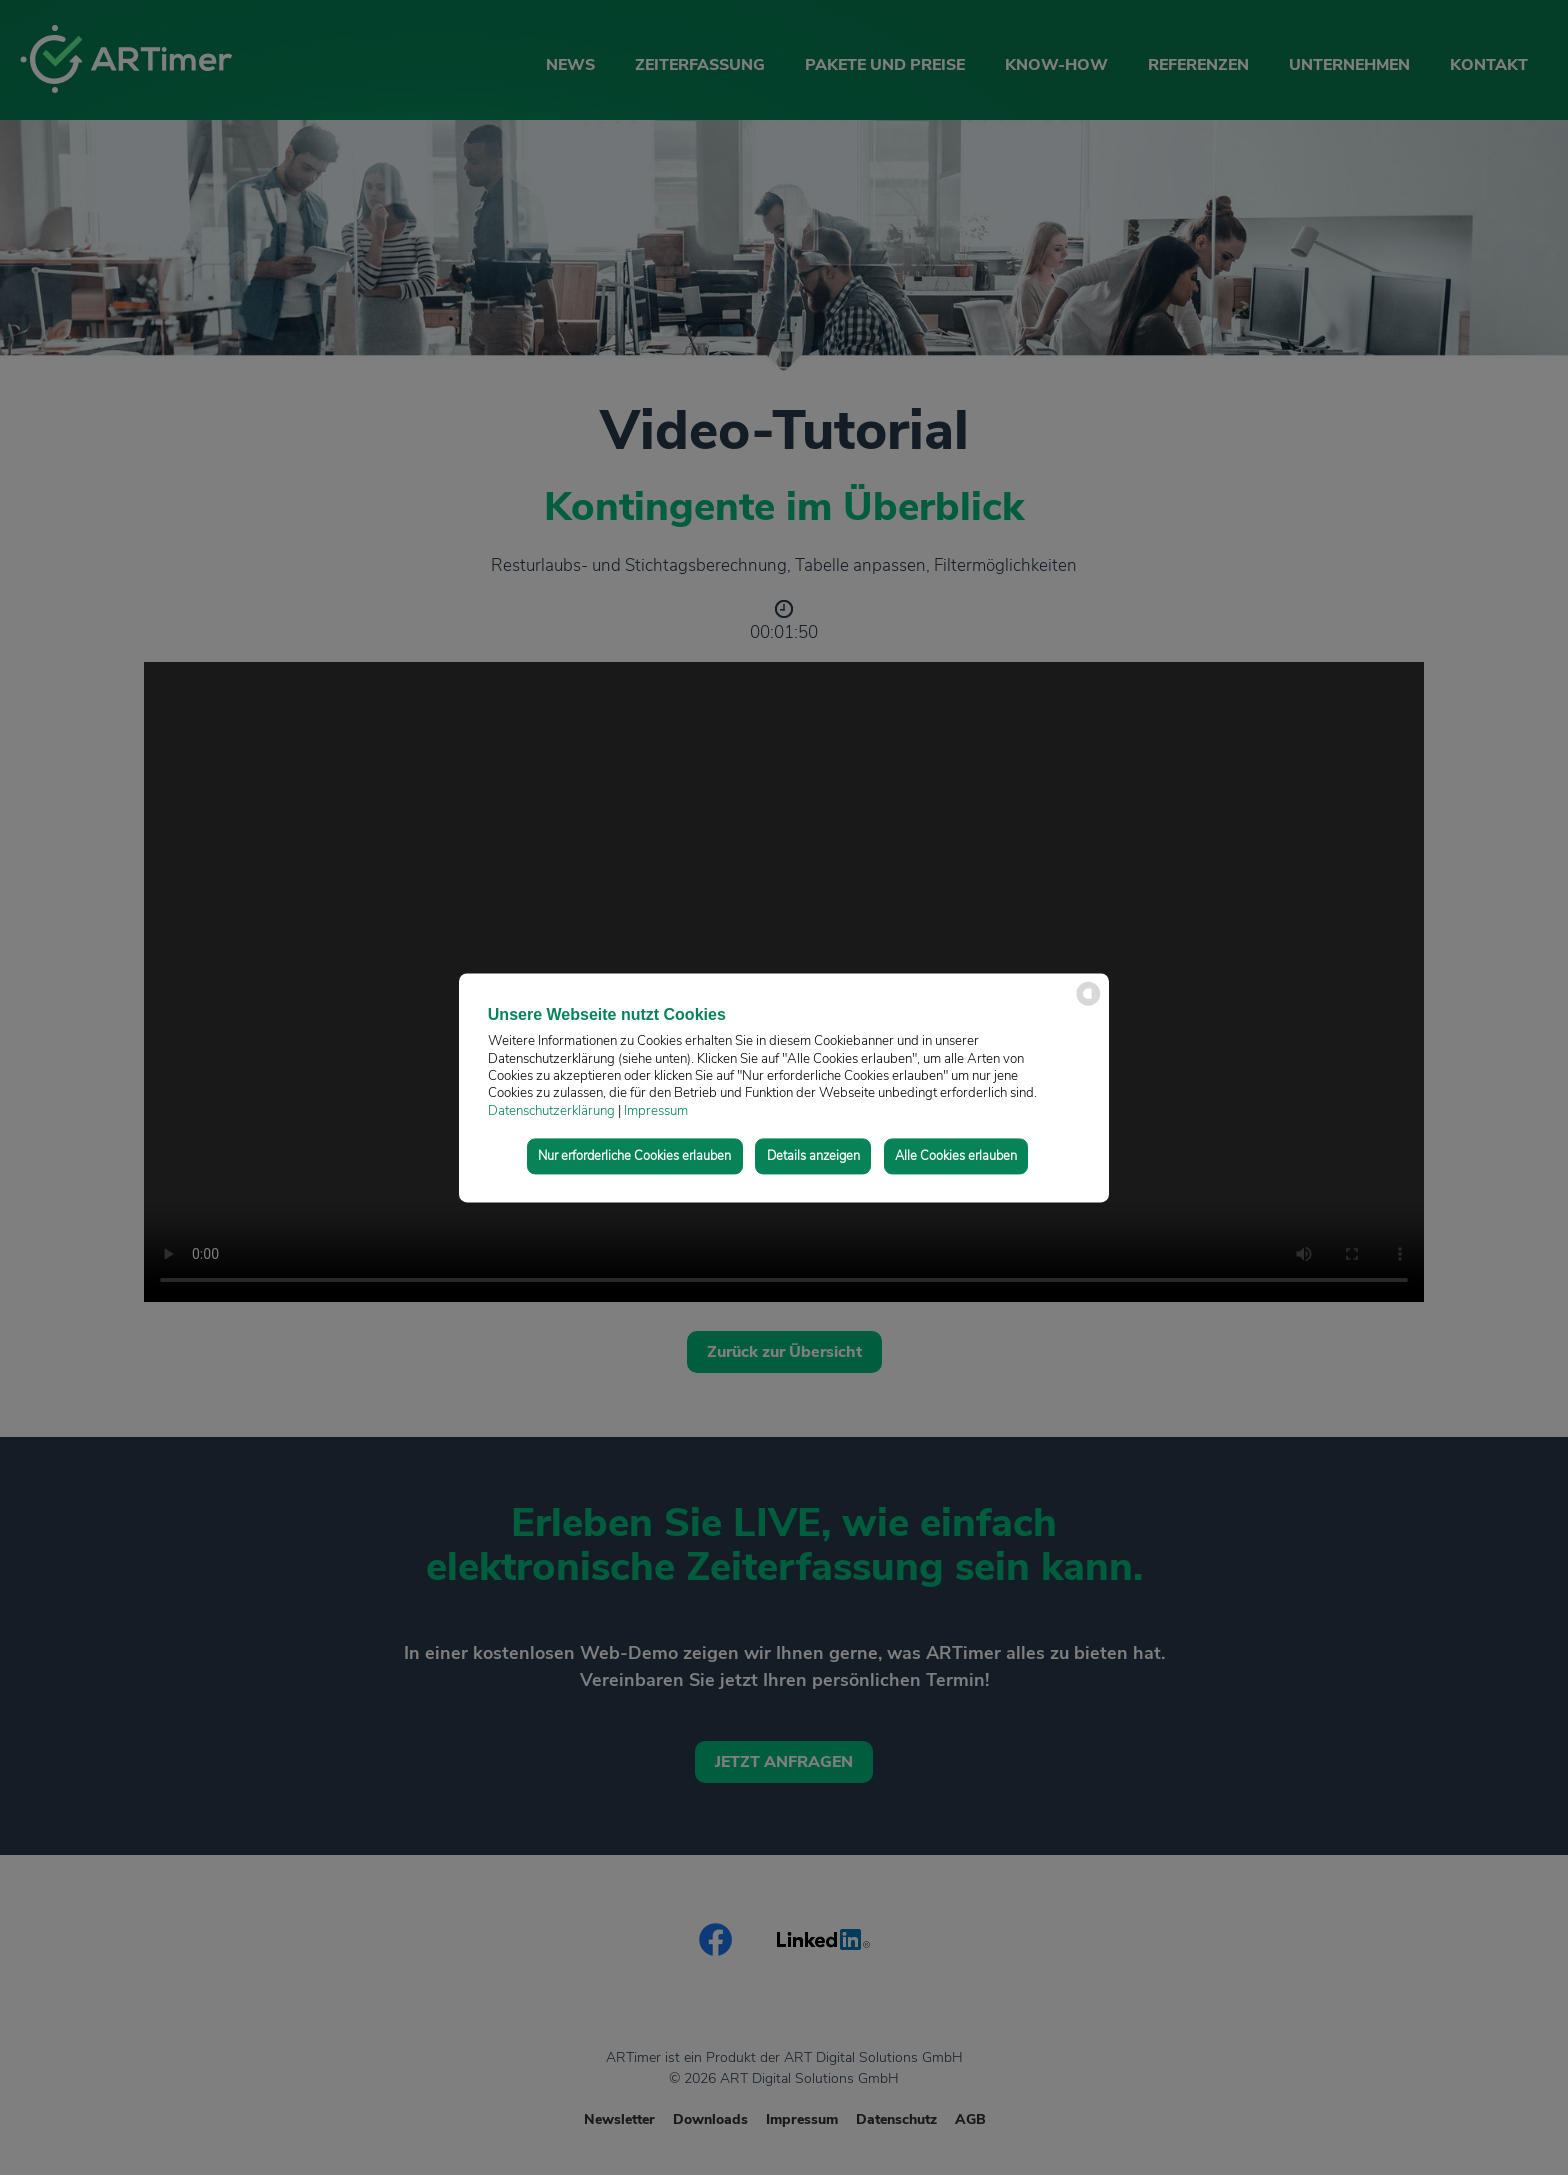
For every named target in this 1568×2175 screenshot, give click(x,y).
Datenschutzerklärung (551, 1111)
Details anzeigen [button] (813, 1156)
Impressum (656, 1111)
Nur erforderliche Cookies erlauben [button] (634, 1156)
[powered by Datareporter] (1088, 1003)
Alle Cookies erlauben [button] (956, 1156)
